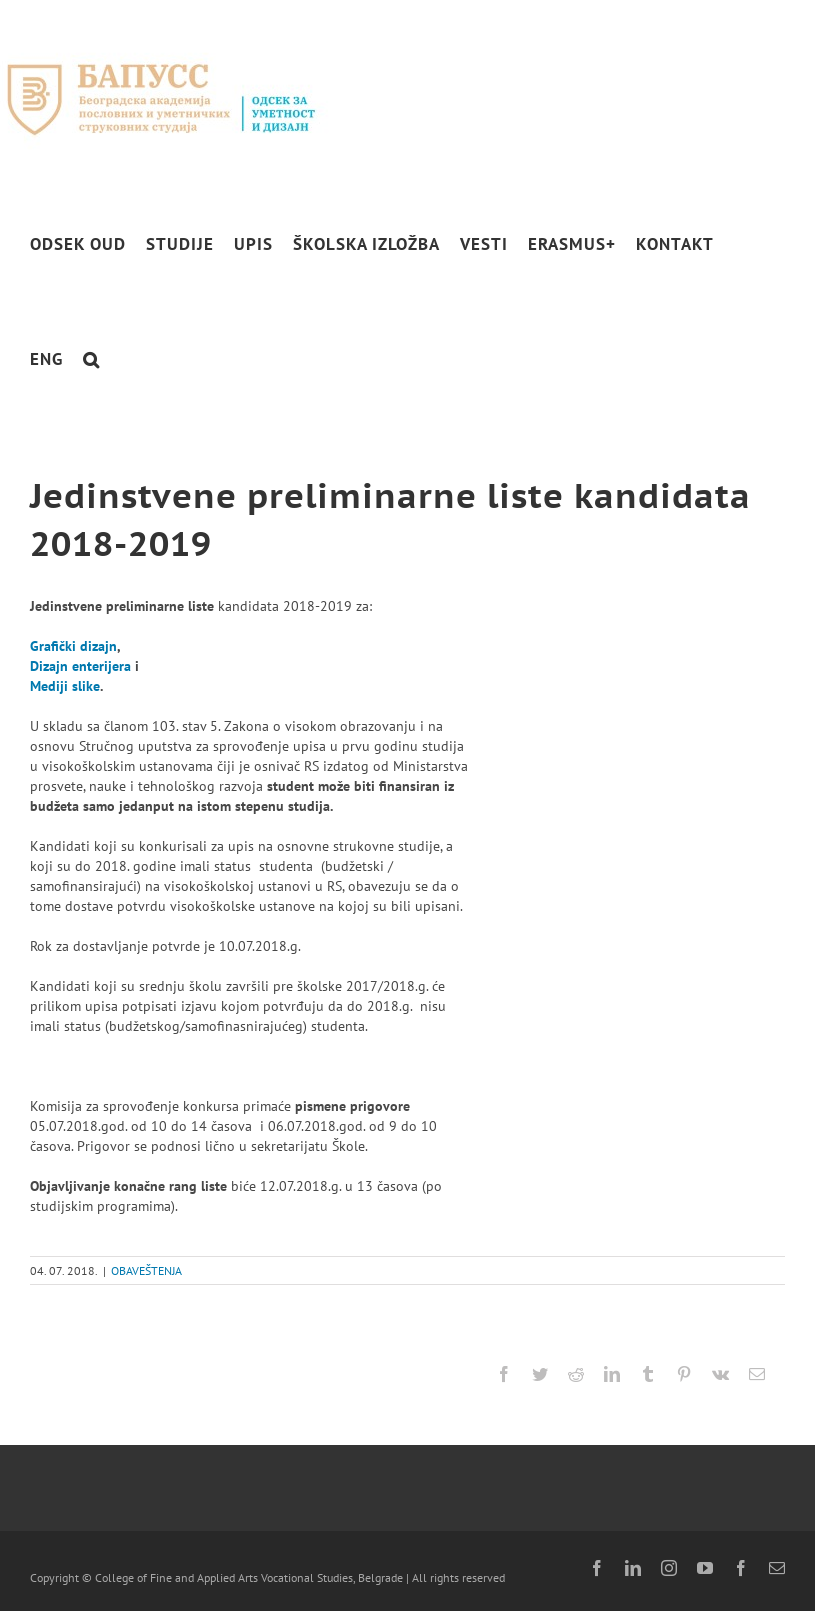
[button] (91, 359)
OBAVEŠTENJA (146, 1270)
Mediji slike (65, 686)
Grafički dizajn (73, 646)
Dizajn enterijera (80, 666)
